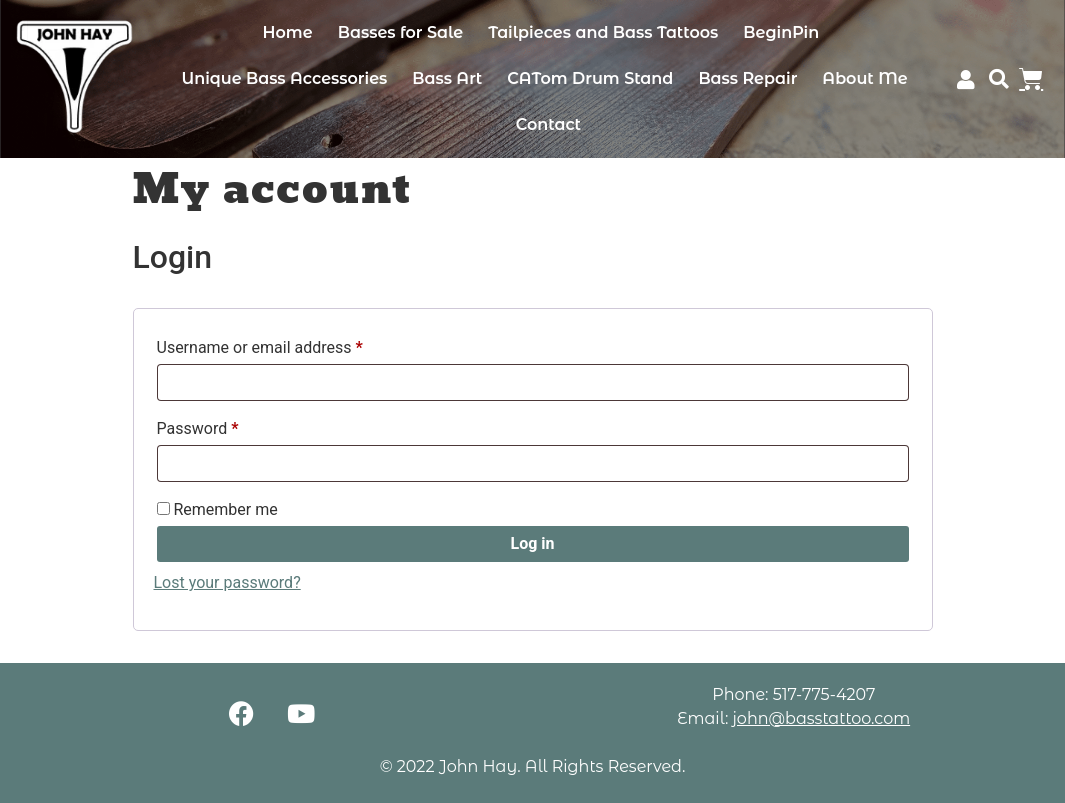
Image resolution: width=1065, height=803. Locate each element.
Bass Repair (747, 78)
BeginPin (781, 32)
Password (229, 425)
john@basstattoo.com (821, 718)
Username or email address (291, 344)
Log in (532, 543)
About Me (864, 78)
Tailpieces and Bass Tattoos (603, 32)
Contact (548, 124)
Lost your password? (227, 582)
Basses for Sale (400, 32)
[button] (999, 79)
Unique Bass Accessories (284, 78)
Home (288, 32)
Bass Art (447, 78)
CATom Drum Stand (590, 78)
